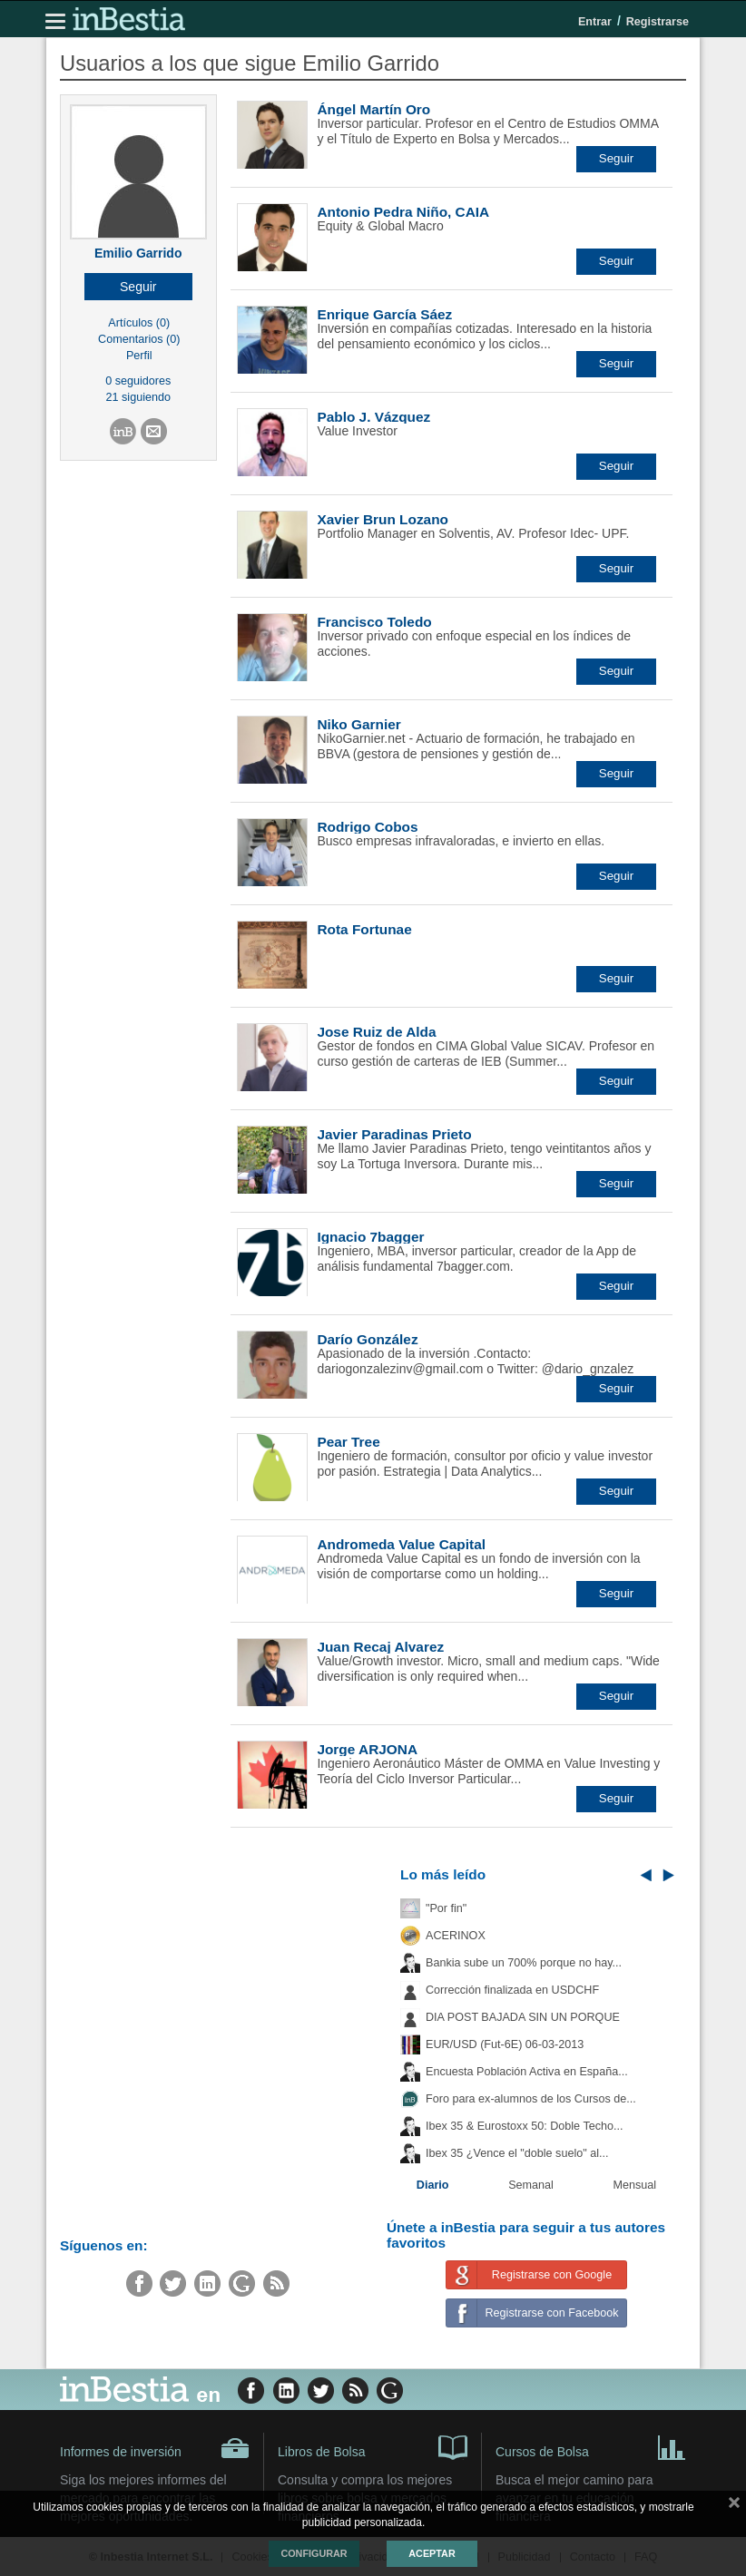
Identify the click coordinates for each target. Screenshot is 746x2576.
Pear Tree (348, 1441)
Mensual (635, 2185)
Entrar (595, 21)
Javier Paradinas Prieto (394, 1134)
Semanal (531, 2185)
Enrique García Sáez (384, 314)
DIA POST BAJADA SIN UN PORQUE (523, 2017)
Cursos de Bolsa (591, 2446)
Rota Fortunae (364, 929)
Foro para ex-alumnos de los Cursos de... (531, 2099)
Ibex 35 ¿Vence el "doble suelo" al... (517, 2153)
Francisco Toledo (374, 621)
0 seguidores (138, 381)
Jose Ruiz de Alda (376, 1031)
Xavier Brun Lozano (382, 519)
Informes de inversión (155, 2448)
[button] (138, 287)
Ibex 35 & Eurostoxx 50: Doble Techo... (524, 2126)
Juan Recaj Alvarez (380, 1646)
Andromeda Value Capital (401, 1544)
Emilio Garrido (138, 253)
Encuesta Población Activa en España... (527, 2071)
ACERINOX (456, 1935)
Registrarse (657, 21)
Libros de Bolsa (372, 2446)
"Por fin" (446, 1908)
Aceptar (431, 2553)
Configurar (313, 2553)
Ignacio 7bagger (370, 1236)
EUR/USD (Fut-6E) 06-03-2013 (505, 2044)
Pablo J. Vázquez (373, 416)
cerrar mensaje (734, 2506)
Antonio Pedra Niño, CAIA (403, 212)
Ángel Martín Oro (373, 109)
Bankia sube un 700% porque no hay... (524, 1962)
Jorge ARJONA (367, 1749)
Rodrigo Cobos (367, 826)
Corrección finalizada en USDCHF (512, 1990)
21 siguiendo (138, 397)
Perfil (139, 355)
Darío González (367, 1339)
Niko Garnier (358, 724)
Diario (433, 2185)
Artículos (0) (139, 323)
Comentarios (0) (139, 339)
